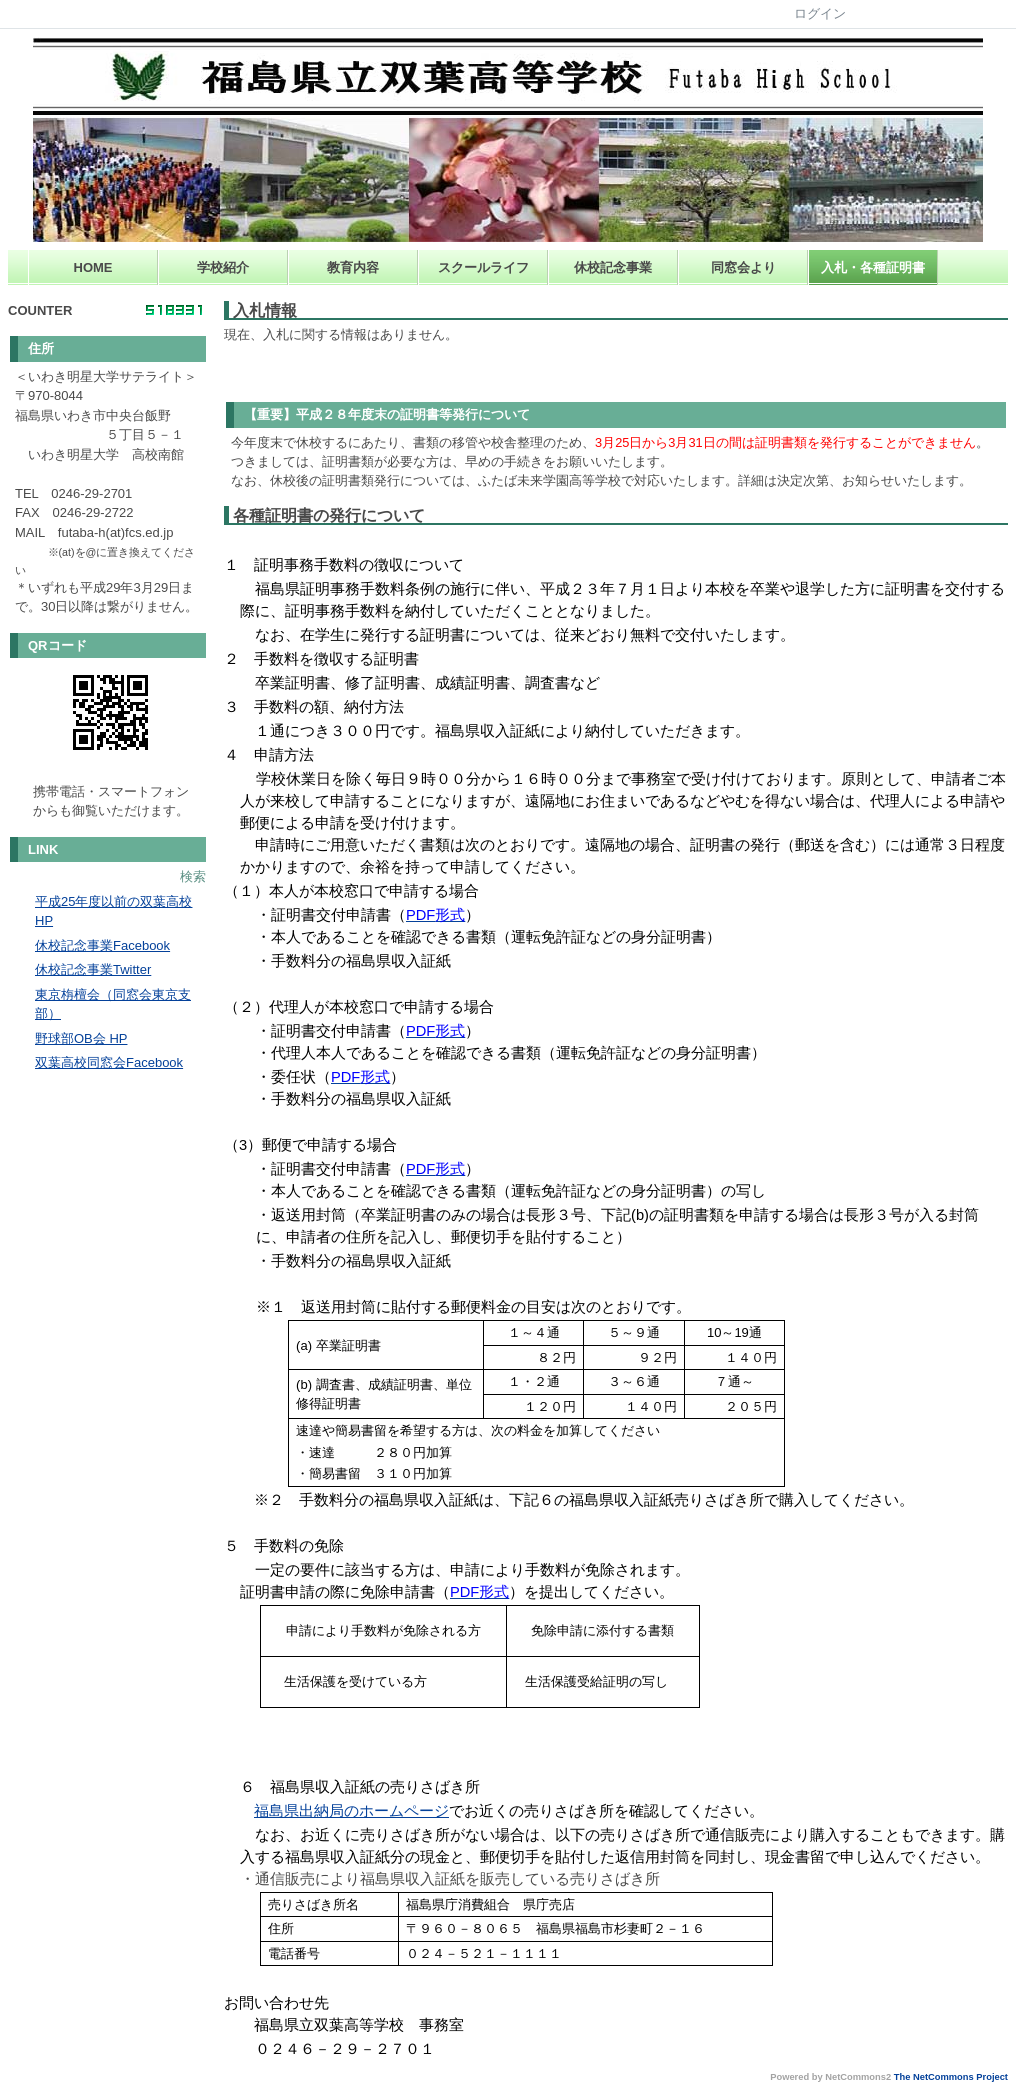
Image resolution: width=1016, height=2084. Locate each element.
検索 (193, 876)
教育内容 (353, 267)
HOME (93, 267)
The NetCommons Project (951, 2077)
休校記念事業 (613, 267)
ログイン (820, 13)
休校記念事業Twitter (93, 969)
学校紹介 (223, 267)
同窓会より (743, 267)
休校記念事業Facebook (102, 945)
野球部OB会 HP (81, 1038)
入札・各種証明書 (873, 267)
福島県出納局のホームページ (351, 1811)
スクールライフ (483, 267)
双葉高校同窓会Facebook (109, 1062)
